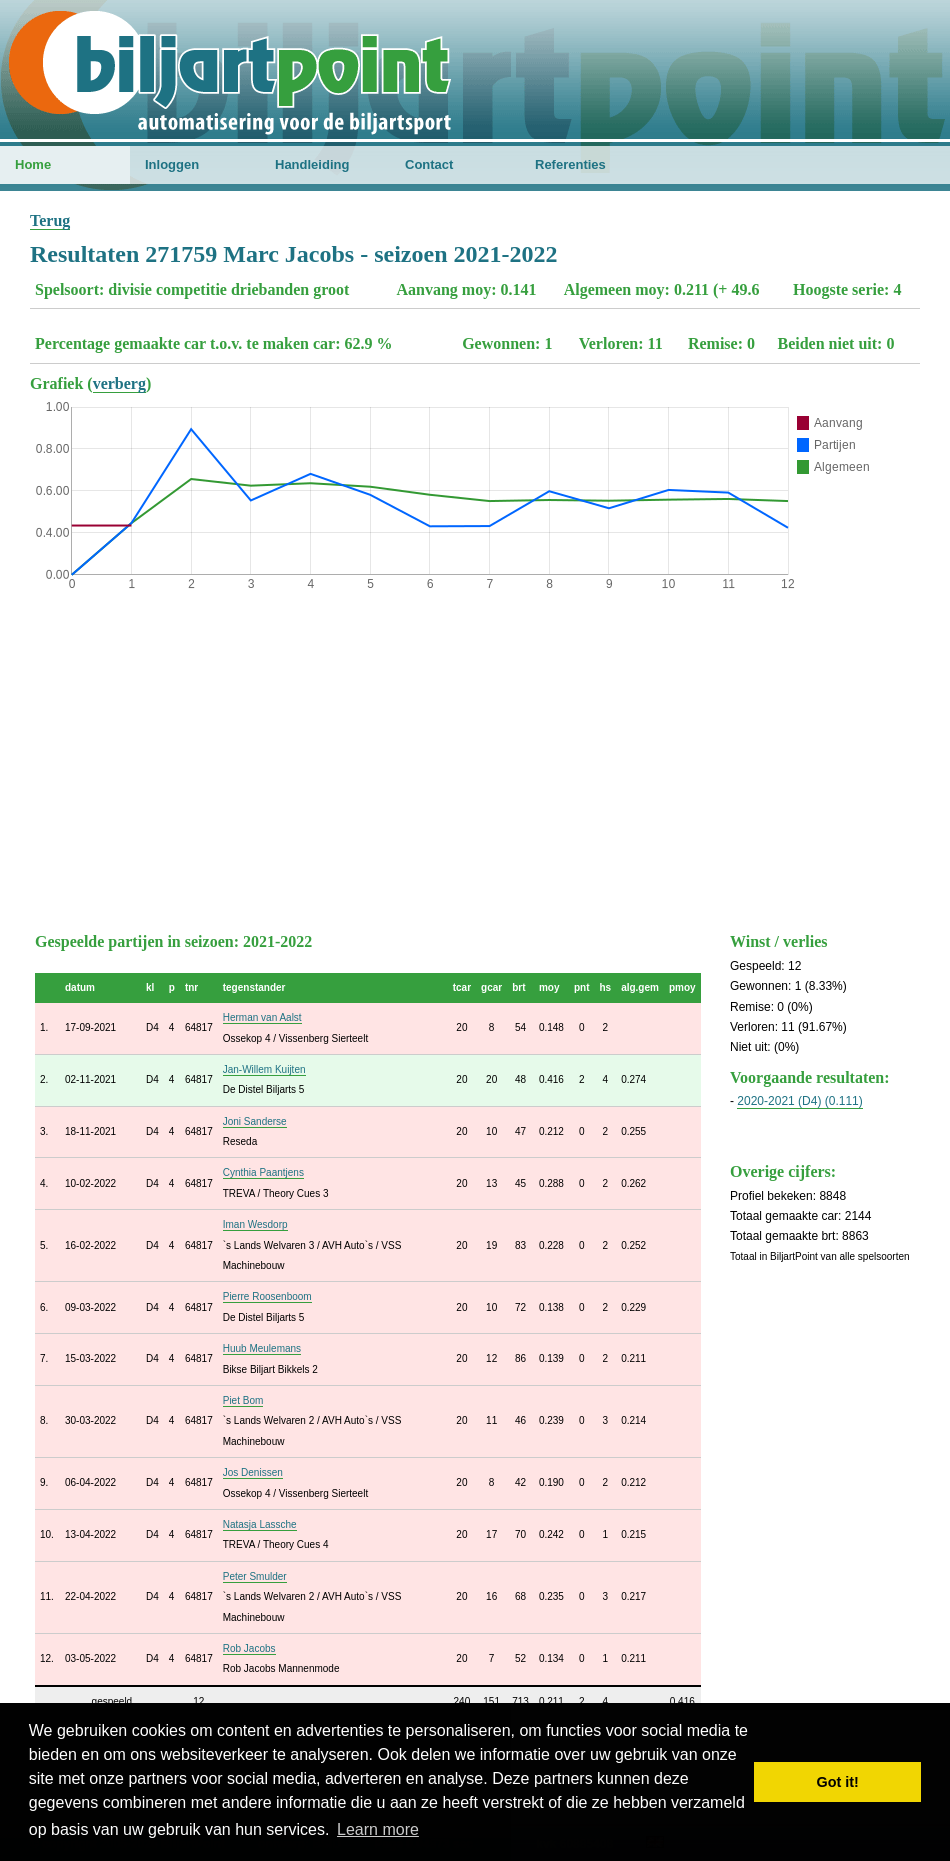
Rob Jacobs (249, 1648)
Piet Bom (243, 1400)
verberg (119, 383)
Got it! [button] (838, 1782)
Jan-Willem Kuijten (264, 1069)
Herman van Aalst (262, 1017)
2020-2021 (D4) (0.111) (799, 1101)
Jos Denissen (253, 1472)
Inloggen (172, 164)
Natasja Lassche (260, 1524)
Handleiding (312, 164)
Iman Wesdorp (255, 1224)
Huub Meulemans (262, 1348)
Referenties (570, 164)
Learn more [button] (378, 1829)
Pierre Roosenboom (267, 1296)
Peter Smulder (255, 1576)
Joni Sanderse (255, 1121)
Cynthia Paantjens (263, 1172)
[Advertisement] (475, 757)
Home (33, 164)
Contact (429, 164)
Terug (50, 220)
